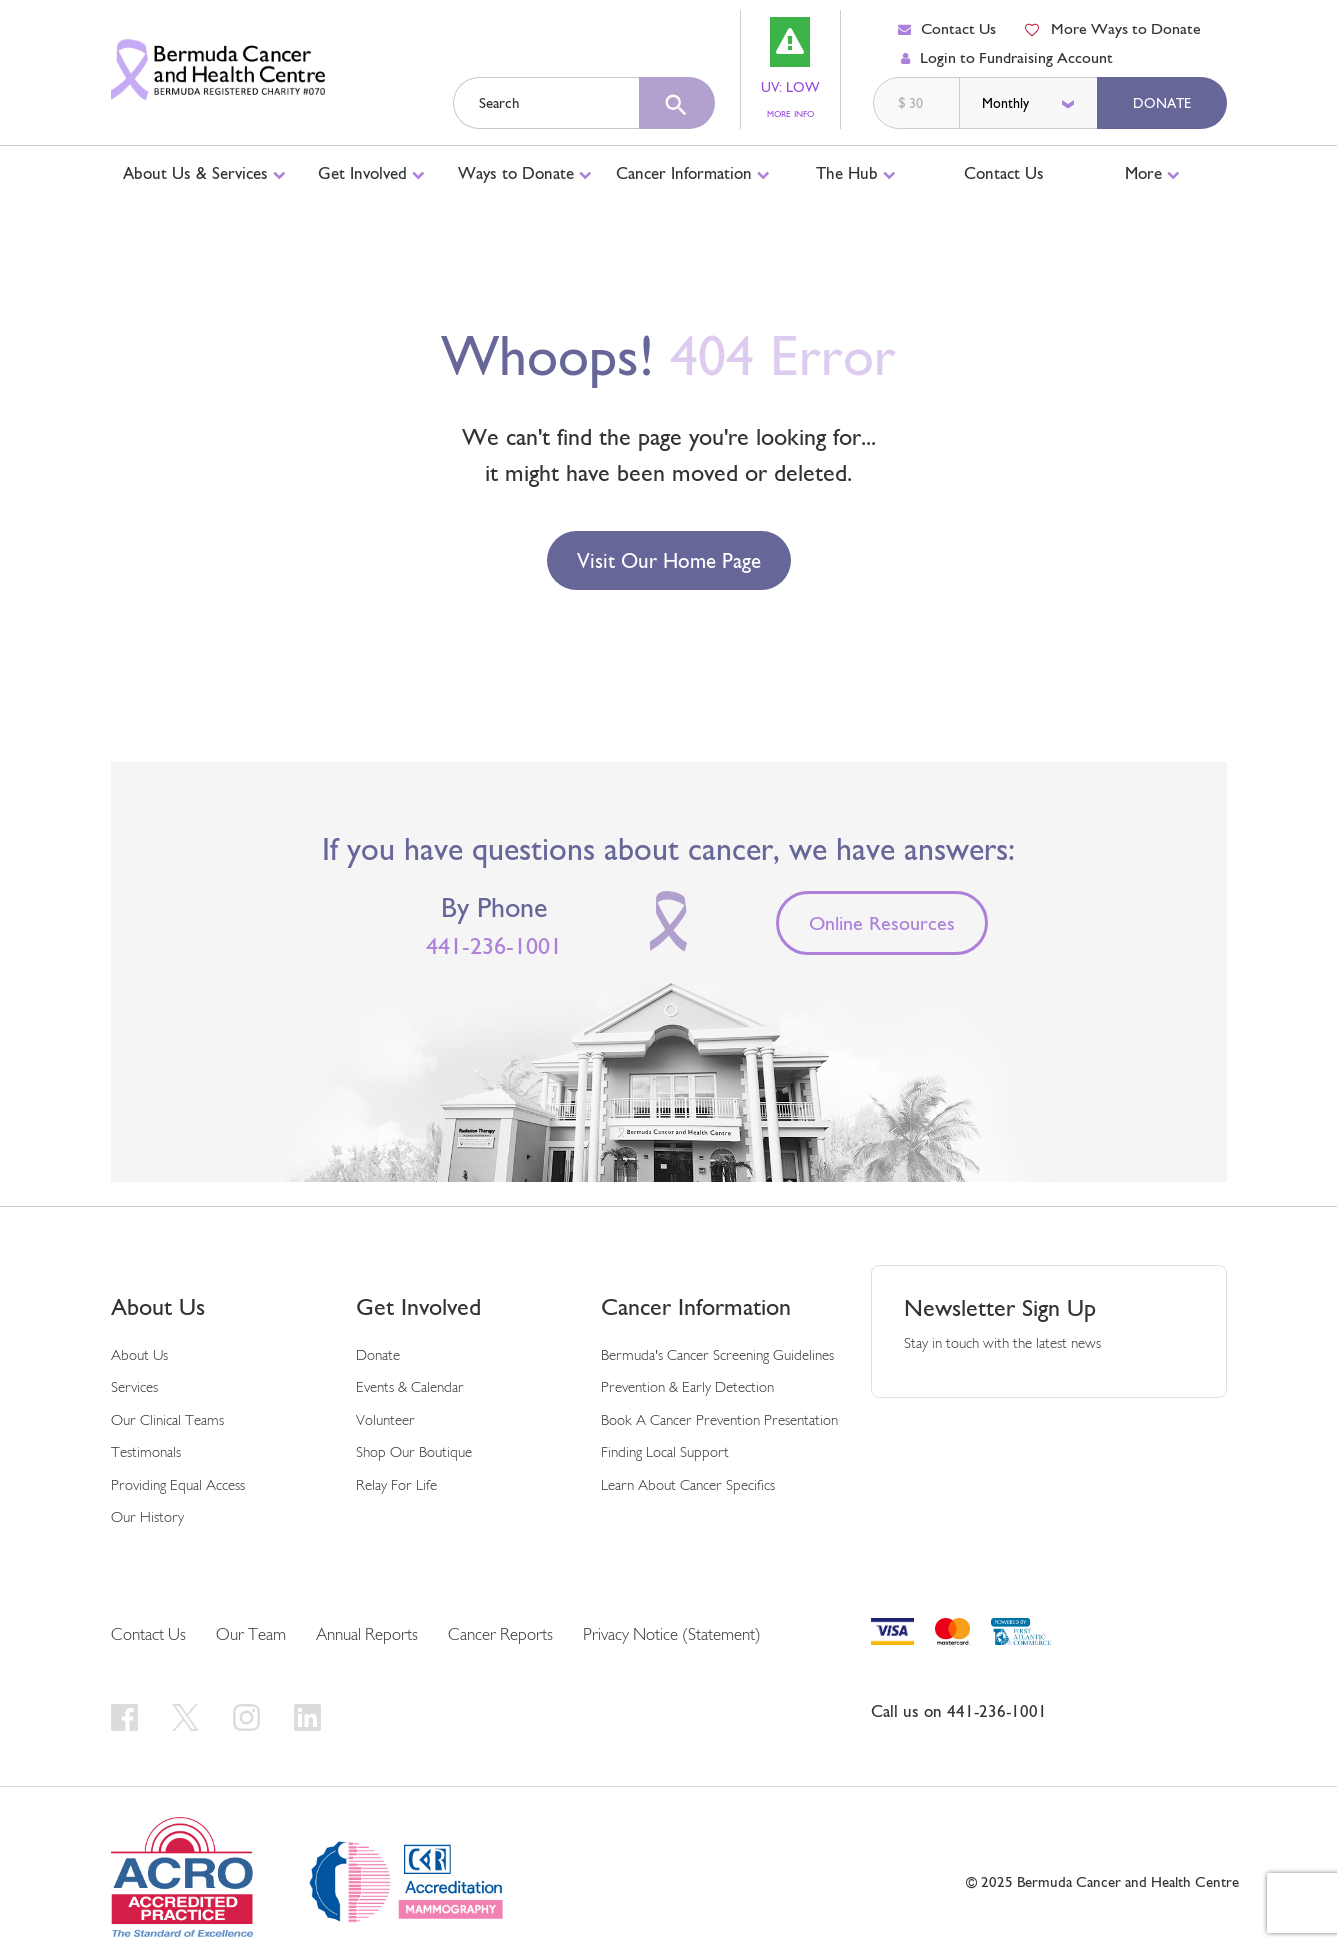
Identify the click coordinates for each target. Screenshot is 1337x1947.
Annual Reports (367, 1635)
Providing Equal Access (178, 1486)
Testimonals (146, 1453)
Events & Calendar (410, 1388)
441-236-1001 (494, 946)
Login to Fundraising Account (1007, 57)
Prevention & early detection (687, 1388)
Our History (147, 1518)
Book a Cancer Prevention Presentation (719, 1421)
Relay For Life (396, 1486)
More (1152, 173)
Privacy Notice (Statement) (672, 1635)
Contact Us (947, 28)
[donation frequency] (1030, 103)
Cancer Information (693, 173)
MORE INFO (793, 115)
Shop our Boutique (414, 1453)
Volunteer (385, 1421)
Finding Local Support (665, 1453)
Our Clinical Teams (167, 1421)
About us (139, 1356)
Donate (1162, 103)
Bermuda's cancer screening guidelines (717, 1356)
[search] (677, 103)
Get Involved (371, 173)
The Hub (856, 173)
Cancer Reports (500, 1635)
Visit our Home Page (669, 560)
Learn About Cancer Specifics (688, 1486)
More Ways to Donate (1112, 28)
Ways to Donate (525, 173)
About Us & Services (204, 173)
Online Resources (882, 923)
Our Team (251, 1635)
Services (134, 1388)
